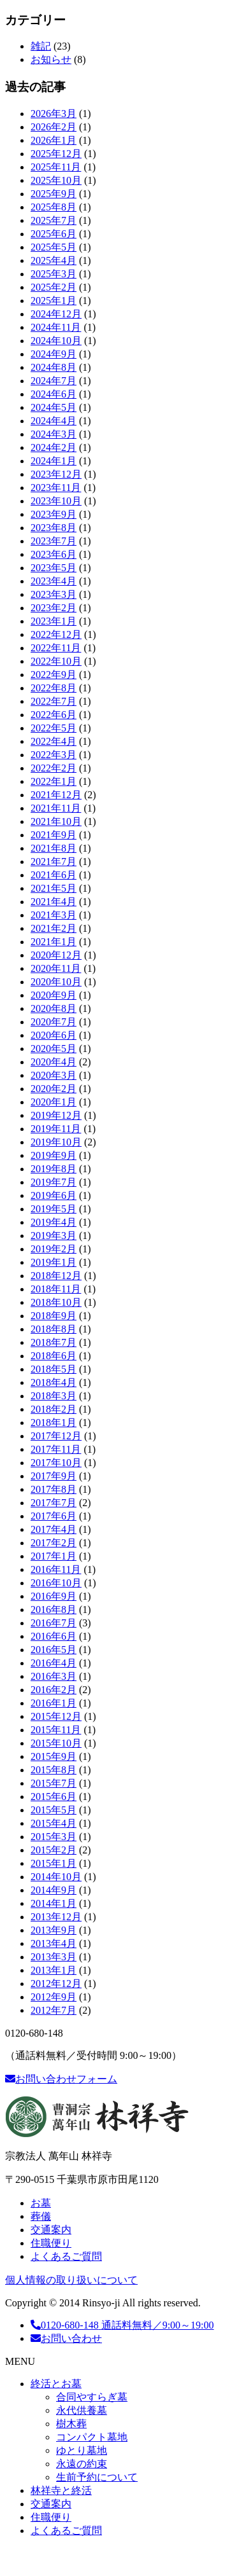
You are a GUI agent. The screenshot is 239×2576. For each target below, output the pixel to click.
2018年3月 (53, 1395)
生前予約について (97, 2477)
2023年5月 (53, 567)
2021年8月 (53, 848)
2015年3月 (53, 1836)
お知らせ (51, 59)
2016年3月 (53, 1676)
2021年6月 (53, 874)
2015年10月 (56, 1743)
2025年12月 (56, 153)
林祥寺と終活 (61, 2490)
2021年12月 (56, 794)
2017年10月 (56, 1462)
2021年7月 (53, 861)
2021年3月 (53, 915)
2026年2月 (53, 126)
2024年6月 (53, 394)
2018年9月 (53, 1315)
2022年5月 (53, 728)
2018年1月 (53, 1422)
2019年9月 (53, 1155)
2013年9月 (53, 1930)
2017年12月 (56, 1435)
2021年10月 (56, 821)
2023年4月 (53, 581)
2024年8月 (53, 367)
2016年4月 (53, 1663)
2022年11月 (56, 647)
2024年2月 (53, 447)
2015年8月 (53, 1769)
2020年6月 (53, 1035)
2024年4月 (53, 420)
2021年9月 (53, 834)
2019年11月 (56, 1128)
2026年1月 (53, 140)
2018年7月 (53, 1342)
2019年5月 (53, 1208)
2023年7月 (53, 541)
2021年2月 (53, 928)
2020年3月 (53, 1075)
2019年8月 (53, 1168)
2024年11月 (56, 327)
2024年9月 (53, 354)
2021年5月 (53, 888)
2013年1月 (53, 1970)
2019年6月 (53, 1195)
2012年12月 (56, 1983)
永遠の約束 (81, 2463)
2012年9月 (53, 1996)
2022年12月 (56, 634)
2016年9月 (53, 1596)
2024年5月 (53, 407)
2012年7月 (53, 2010)
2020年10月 (56, 981)
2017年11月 (56, 1449)
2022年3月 (53, 754)
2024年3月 (53, 434)
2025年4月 (53, 260)
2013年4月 (53, 1943)
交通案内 (51, 2229)
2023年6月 (53, 554)
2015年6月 (53, 1796)
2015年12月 (56, 1716)
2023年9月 (53, 514)
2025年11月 (56, 167)
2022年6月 (53, 714)
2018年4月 (53, 1382)
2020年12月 (56, 955)
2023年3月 (53, 594)
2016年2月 (53, 1689)
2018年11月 (56, 1289)
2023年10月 (56, 500)
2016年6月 (53, 1636)
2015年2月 (53, 1850)
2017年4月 (53, 1529)
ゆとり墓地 (81, 2450)
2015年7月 (53, 1783)
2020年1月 (53, 1102)
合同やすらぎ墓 (91, 2397)
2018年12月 (56, 1275)
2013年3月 (53, 1956)
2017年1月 (53, 1556)
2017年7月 (53, 1502)
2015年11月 (56, 1729)
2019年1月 (53, 1262)
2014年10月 (56, 1876)
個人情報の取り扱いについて (71, 2280)
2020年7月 (53, 1021)
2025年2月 (53, 287)
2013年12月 (56, 1916)
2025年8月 (53, 207)
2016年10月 (56, 1582)
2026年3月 (53, 113)
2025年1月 (53, 300)
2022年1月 (53, 781)
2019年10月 (56, 1142)
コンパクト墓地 (91, 2437)
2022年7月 (53, 701)
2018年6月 (53, 1355)
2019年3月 (53, 1235)
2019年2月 (53, 1248)
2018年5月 (53, 1369)
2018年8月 (53, 1329)
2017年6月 (53, 1516)
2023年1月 (53, 621)
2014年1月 (53, 1903)
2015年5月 (53, 1809)
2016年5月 (53, 1649)
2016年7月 (53, 1622)
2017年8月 (53, 1489)
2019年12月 (56, 1115)
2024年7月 (53, 380)
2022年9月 (53, 674)
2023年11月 (56, 487)
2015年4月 (53, 1823)
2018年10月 (56, 1302)
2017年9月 (53, 1476)
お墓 (41, 2203)
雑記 (41, 46)
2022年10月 (56, 661)
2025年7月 (53, 220)
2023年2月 (53, 607)
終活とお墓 (56, 2383)
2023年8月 (53, 527)
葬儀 (41, 2216)
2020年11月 (56, 968)
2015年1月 (53, 1863)
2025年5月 (53, 247)
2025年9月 (53, 193)
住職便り (51, 2243)
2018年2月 (53, 1409)
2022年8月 (53, 687)
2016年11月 (56, 1569)
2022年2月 (53, 768)
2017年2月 (53, 1542)
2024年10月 (56, 340)
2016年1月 (53, 1703)
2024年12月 (56, 313)
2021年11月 (56, 808)
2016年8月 (53, 1609)
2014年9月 (53, 1890)
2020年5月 (53, 1048)
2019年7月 (53, 1182)
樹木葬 (71, 2423)
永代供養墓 (81, 2410)
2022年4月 (53, 741)
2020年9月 (53, 995)
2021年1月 (53, 941)
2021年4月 (53, 901)
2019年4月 (53, 1222)
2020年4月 (53, 1061)
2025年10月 (56, 180)
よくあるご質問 (66, 2256)
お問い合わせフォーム (61, 2079)
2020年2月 (53, 1088)
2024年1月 (53, 460)
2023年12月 (56, 474)
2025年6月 (53, 233)
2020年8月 (53, 1008)
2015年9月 (53, 1756)
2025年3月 (53, 273)
